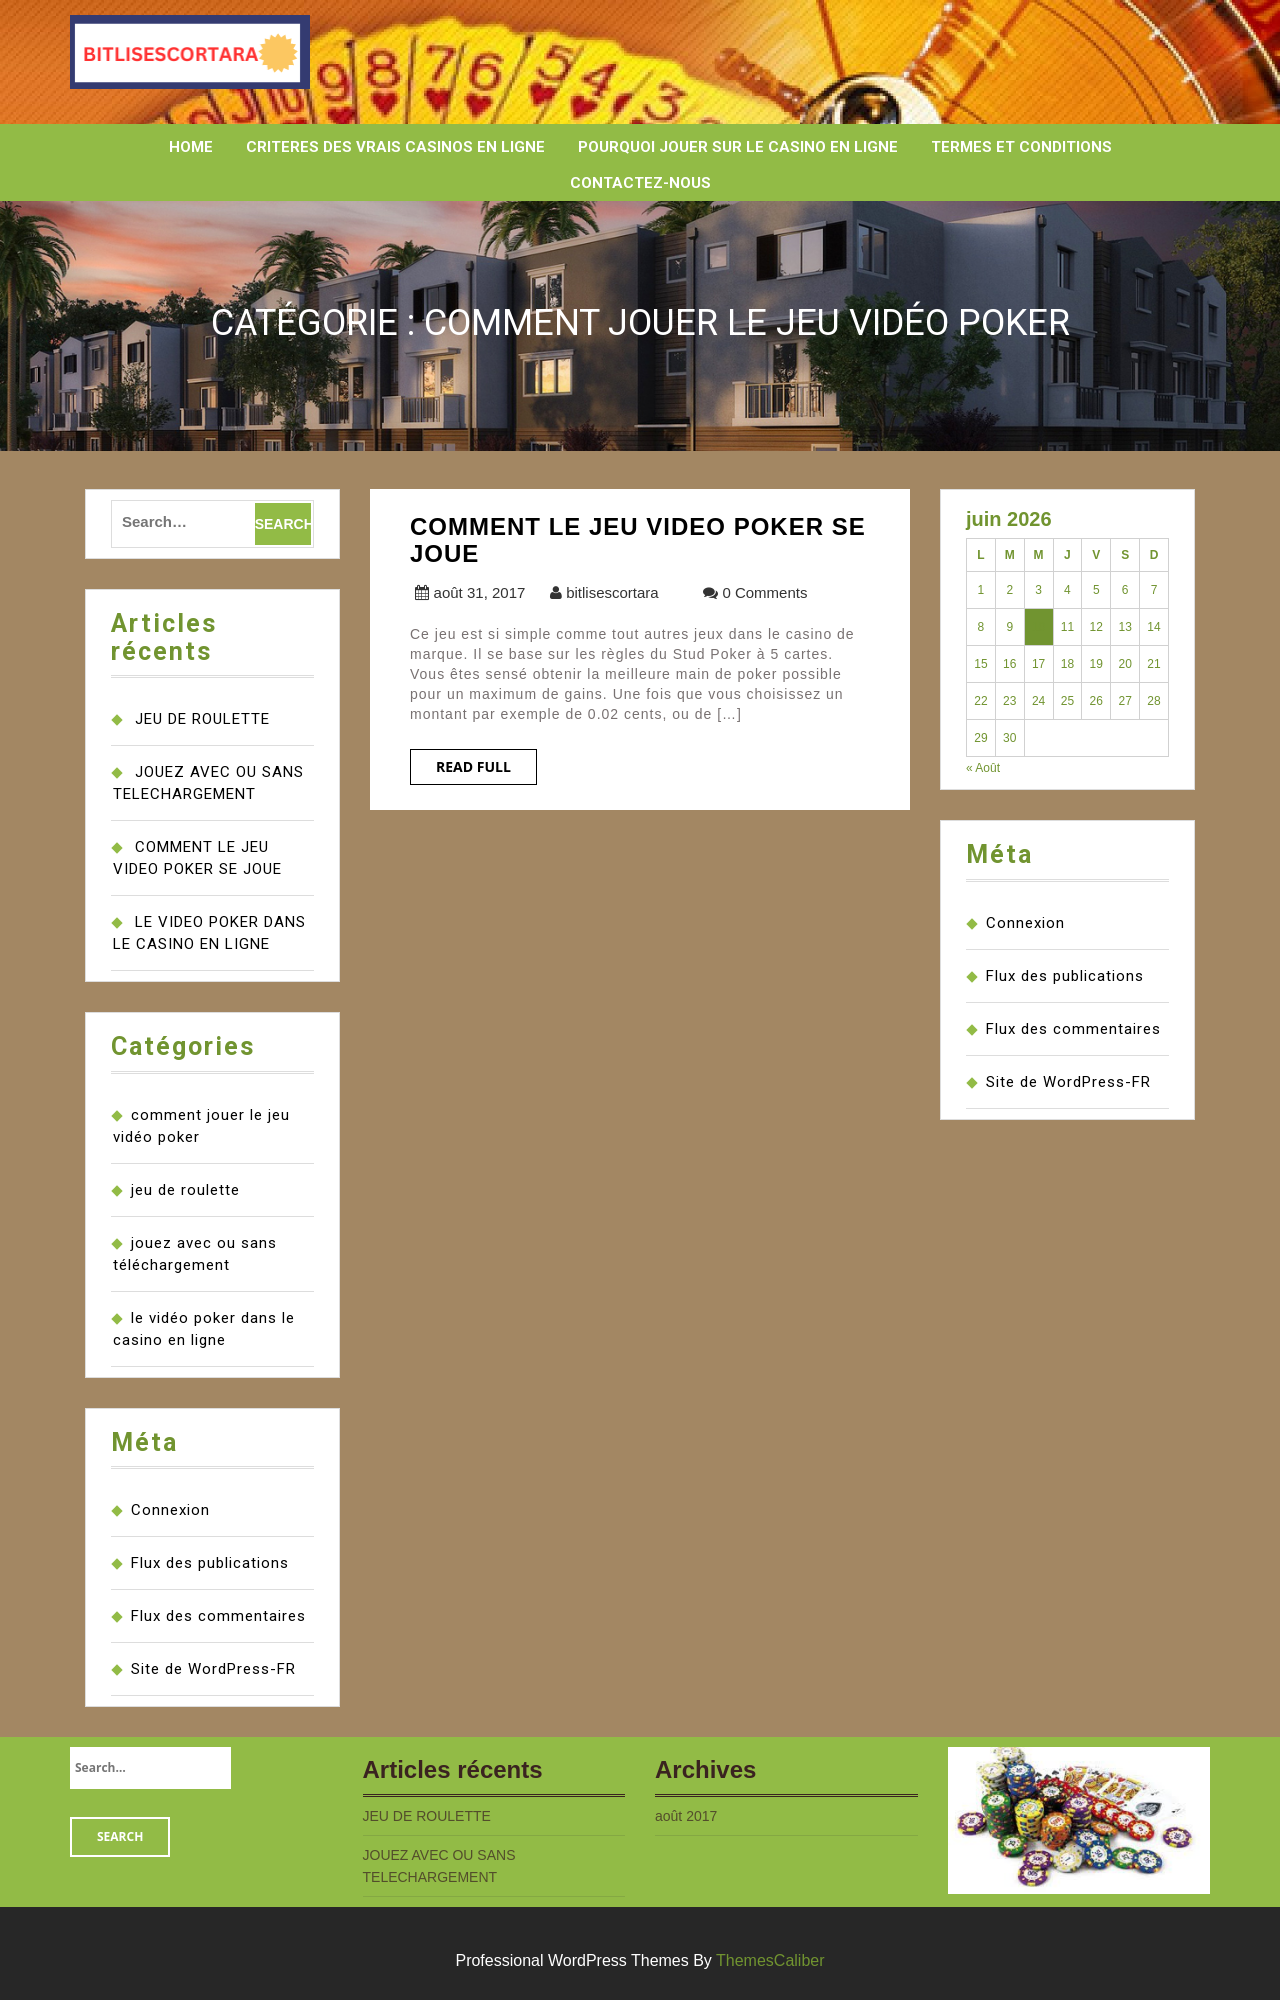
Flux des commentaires (218, 1616)
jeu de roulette (185, 1190)
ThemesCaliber (770, 1960)
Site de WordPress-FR (213, 1669)
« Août (983, 768)
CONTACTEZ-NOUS (640, 183)
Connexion (170, 1510)
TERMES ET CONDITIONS (1021, 147)
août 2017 (686, 1816)
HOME (191, 147)
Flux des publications (210, 1563)
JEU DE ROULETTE (202, 719)
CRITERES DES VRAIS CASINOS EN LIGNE (395, 147)
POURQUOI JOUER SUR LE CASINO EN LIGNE (738, 147)
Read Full (473, 766)
